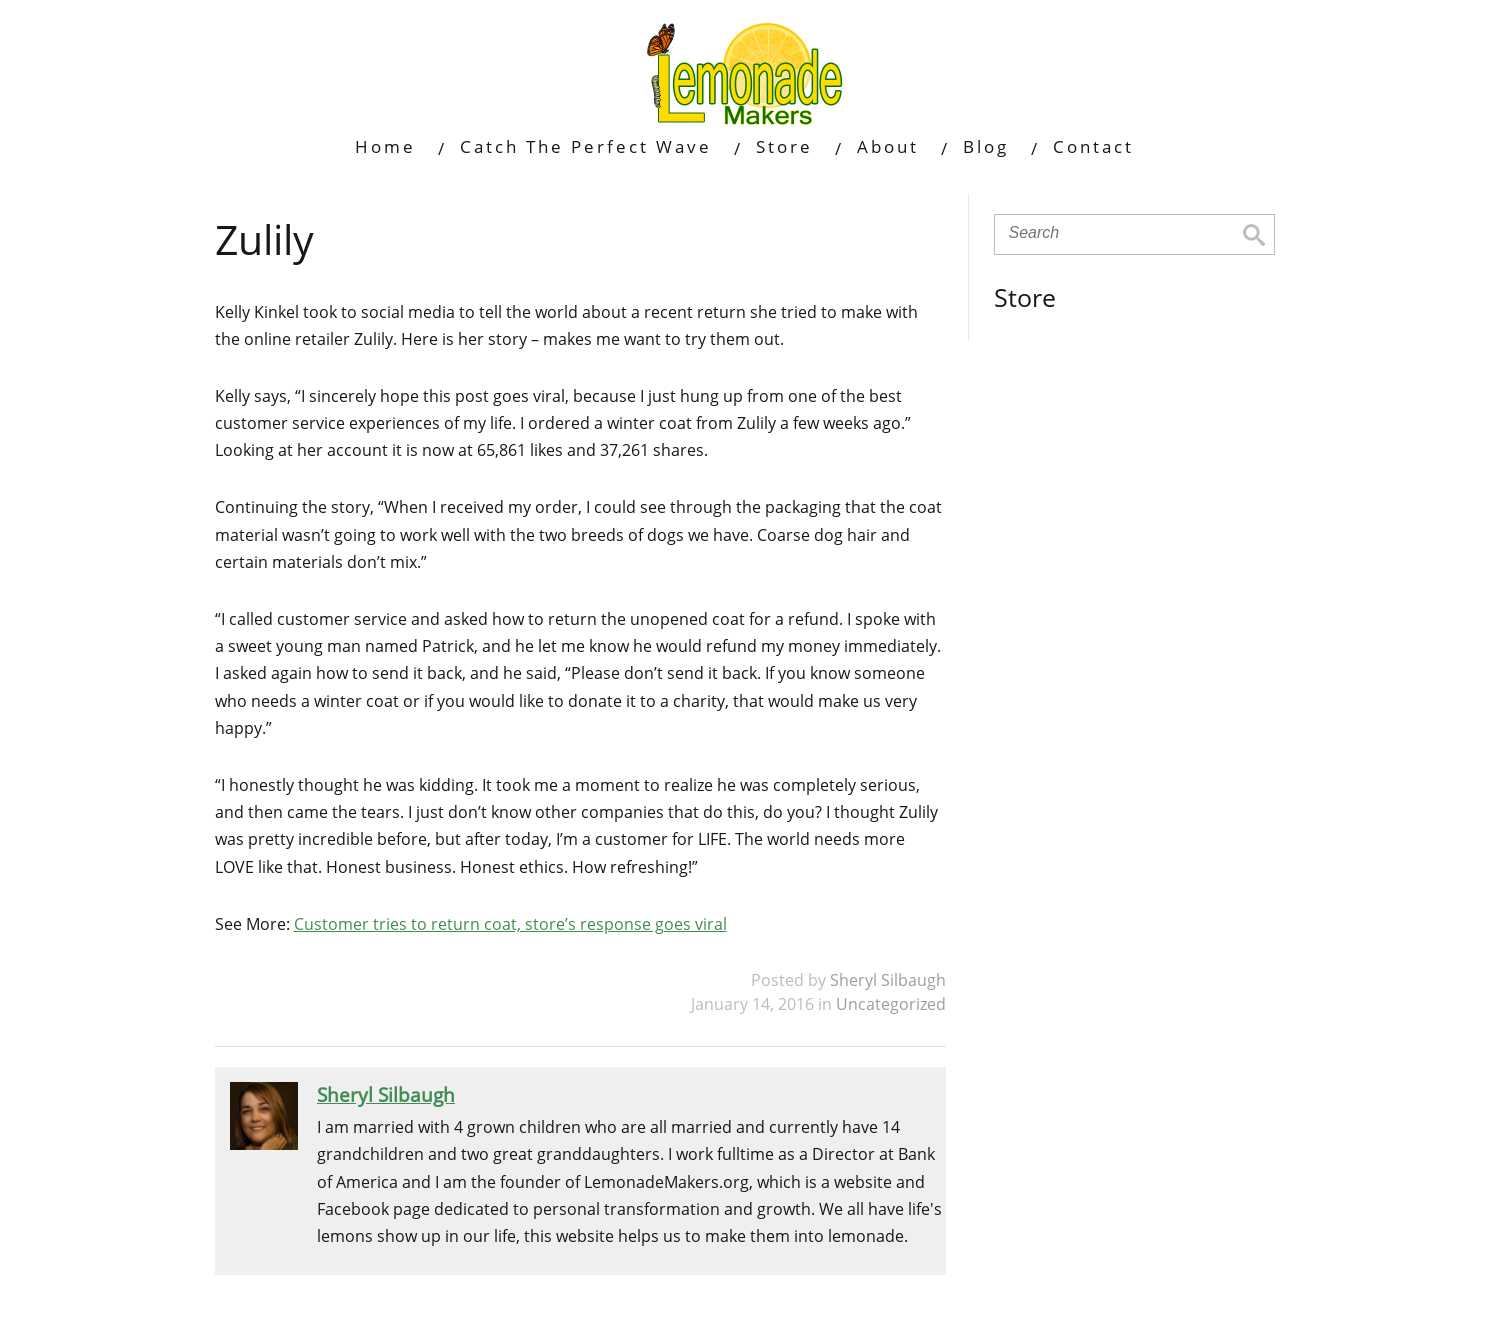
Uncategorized (891, 1004)
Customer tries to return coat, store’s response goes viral (510, 924)
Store (784, 146)
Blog (986, 146)
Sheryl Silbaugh (888, 980)
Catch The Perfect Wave (586, 146)
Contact (1093, 146)
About (888, 146)
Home (385, 146)
